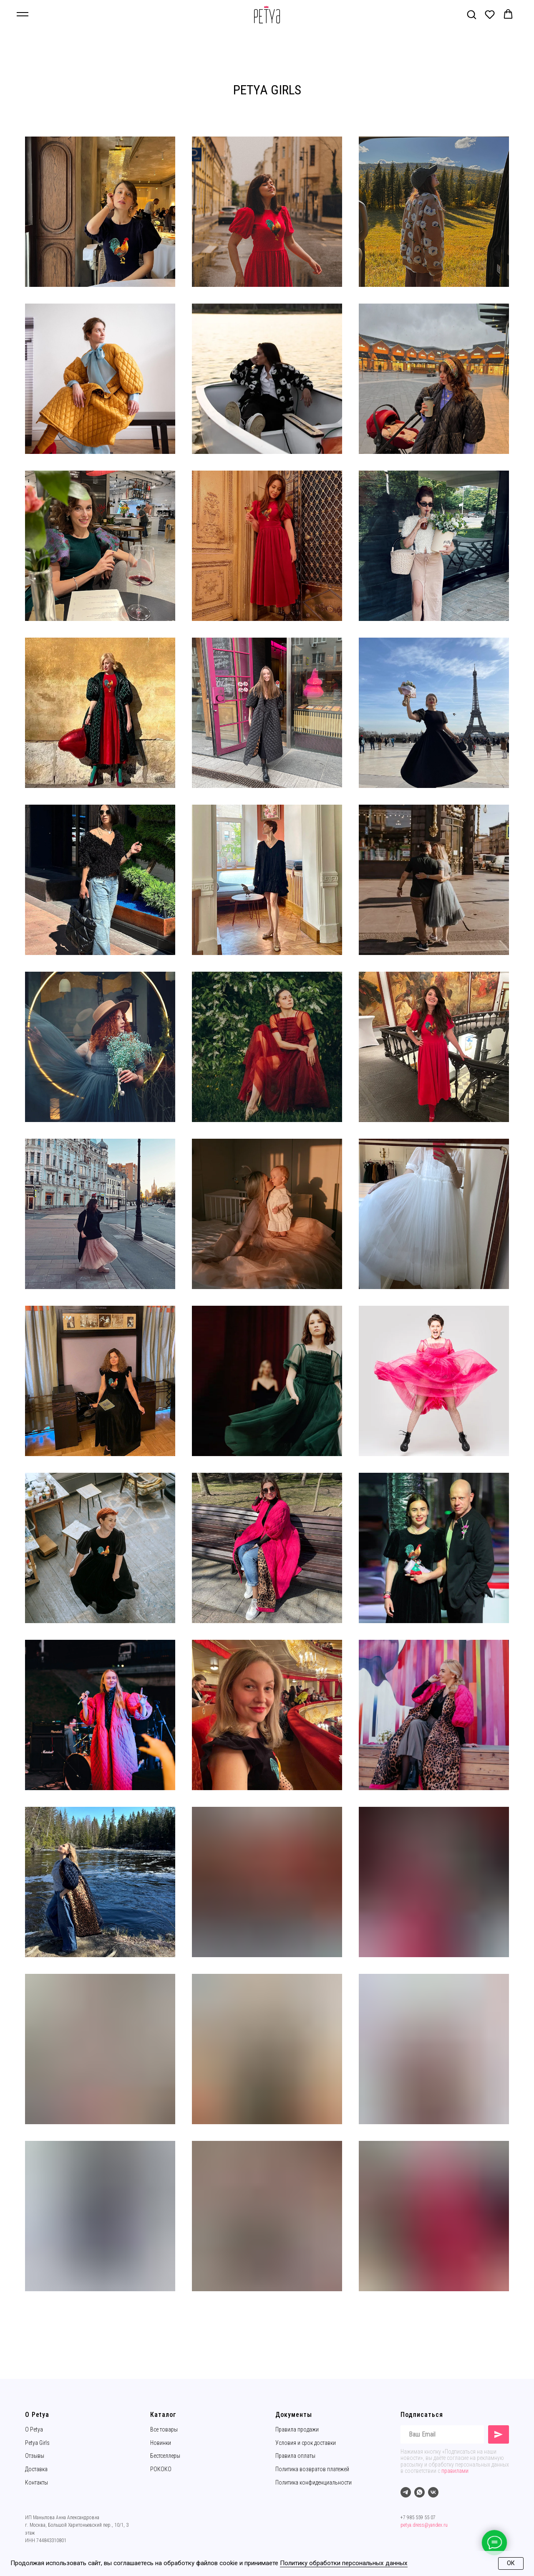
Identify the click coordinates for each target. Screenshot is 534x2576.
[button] (471, 14)
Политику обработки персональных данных (344, 2563)
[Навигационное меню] (22, 14)
